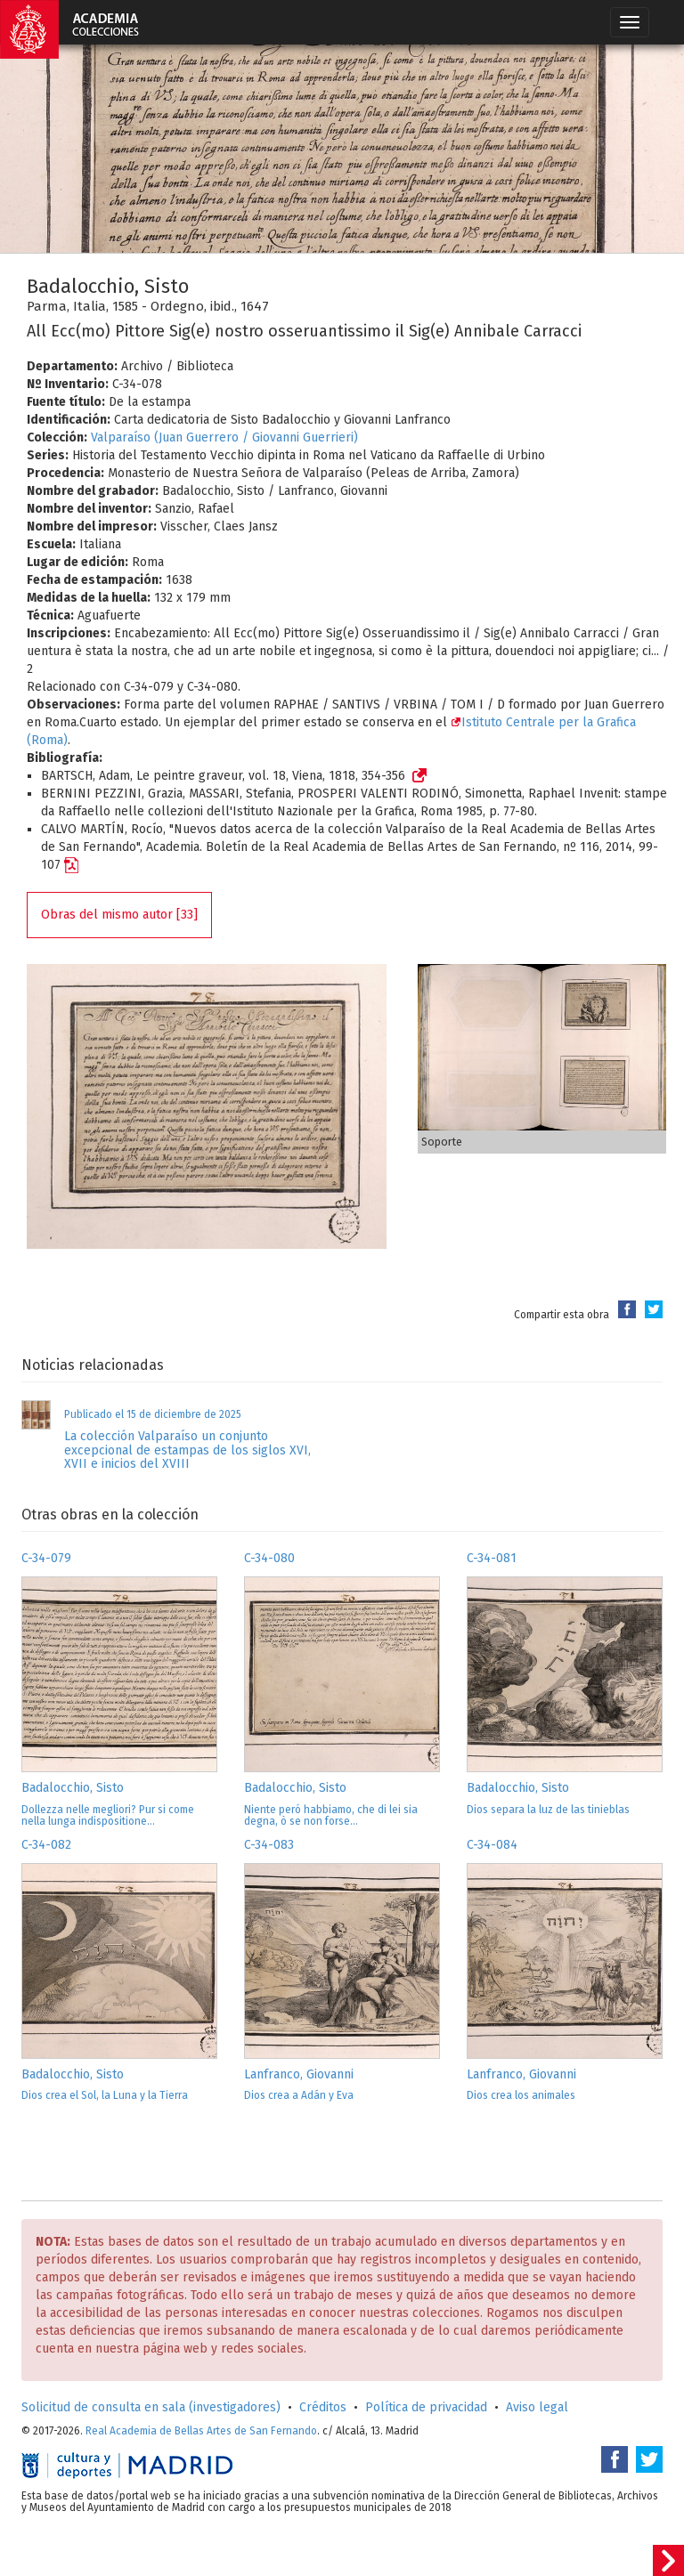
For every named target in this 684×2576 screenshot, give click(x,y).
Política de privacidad (426, 2407)
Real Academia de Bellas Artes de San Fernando (201, 2431)
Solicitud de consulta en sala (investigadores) (151, 2407)
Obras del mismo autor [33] (119, 914)
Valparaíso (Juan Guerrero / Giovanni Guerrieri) (224, 437)
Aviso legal (537, 2407)
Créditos (322, 2407)
